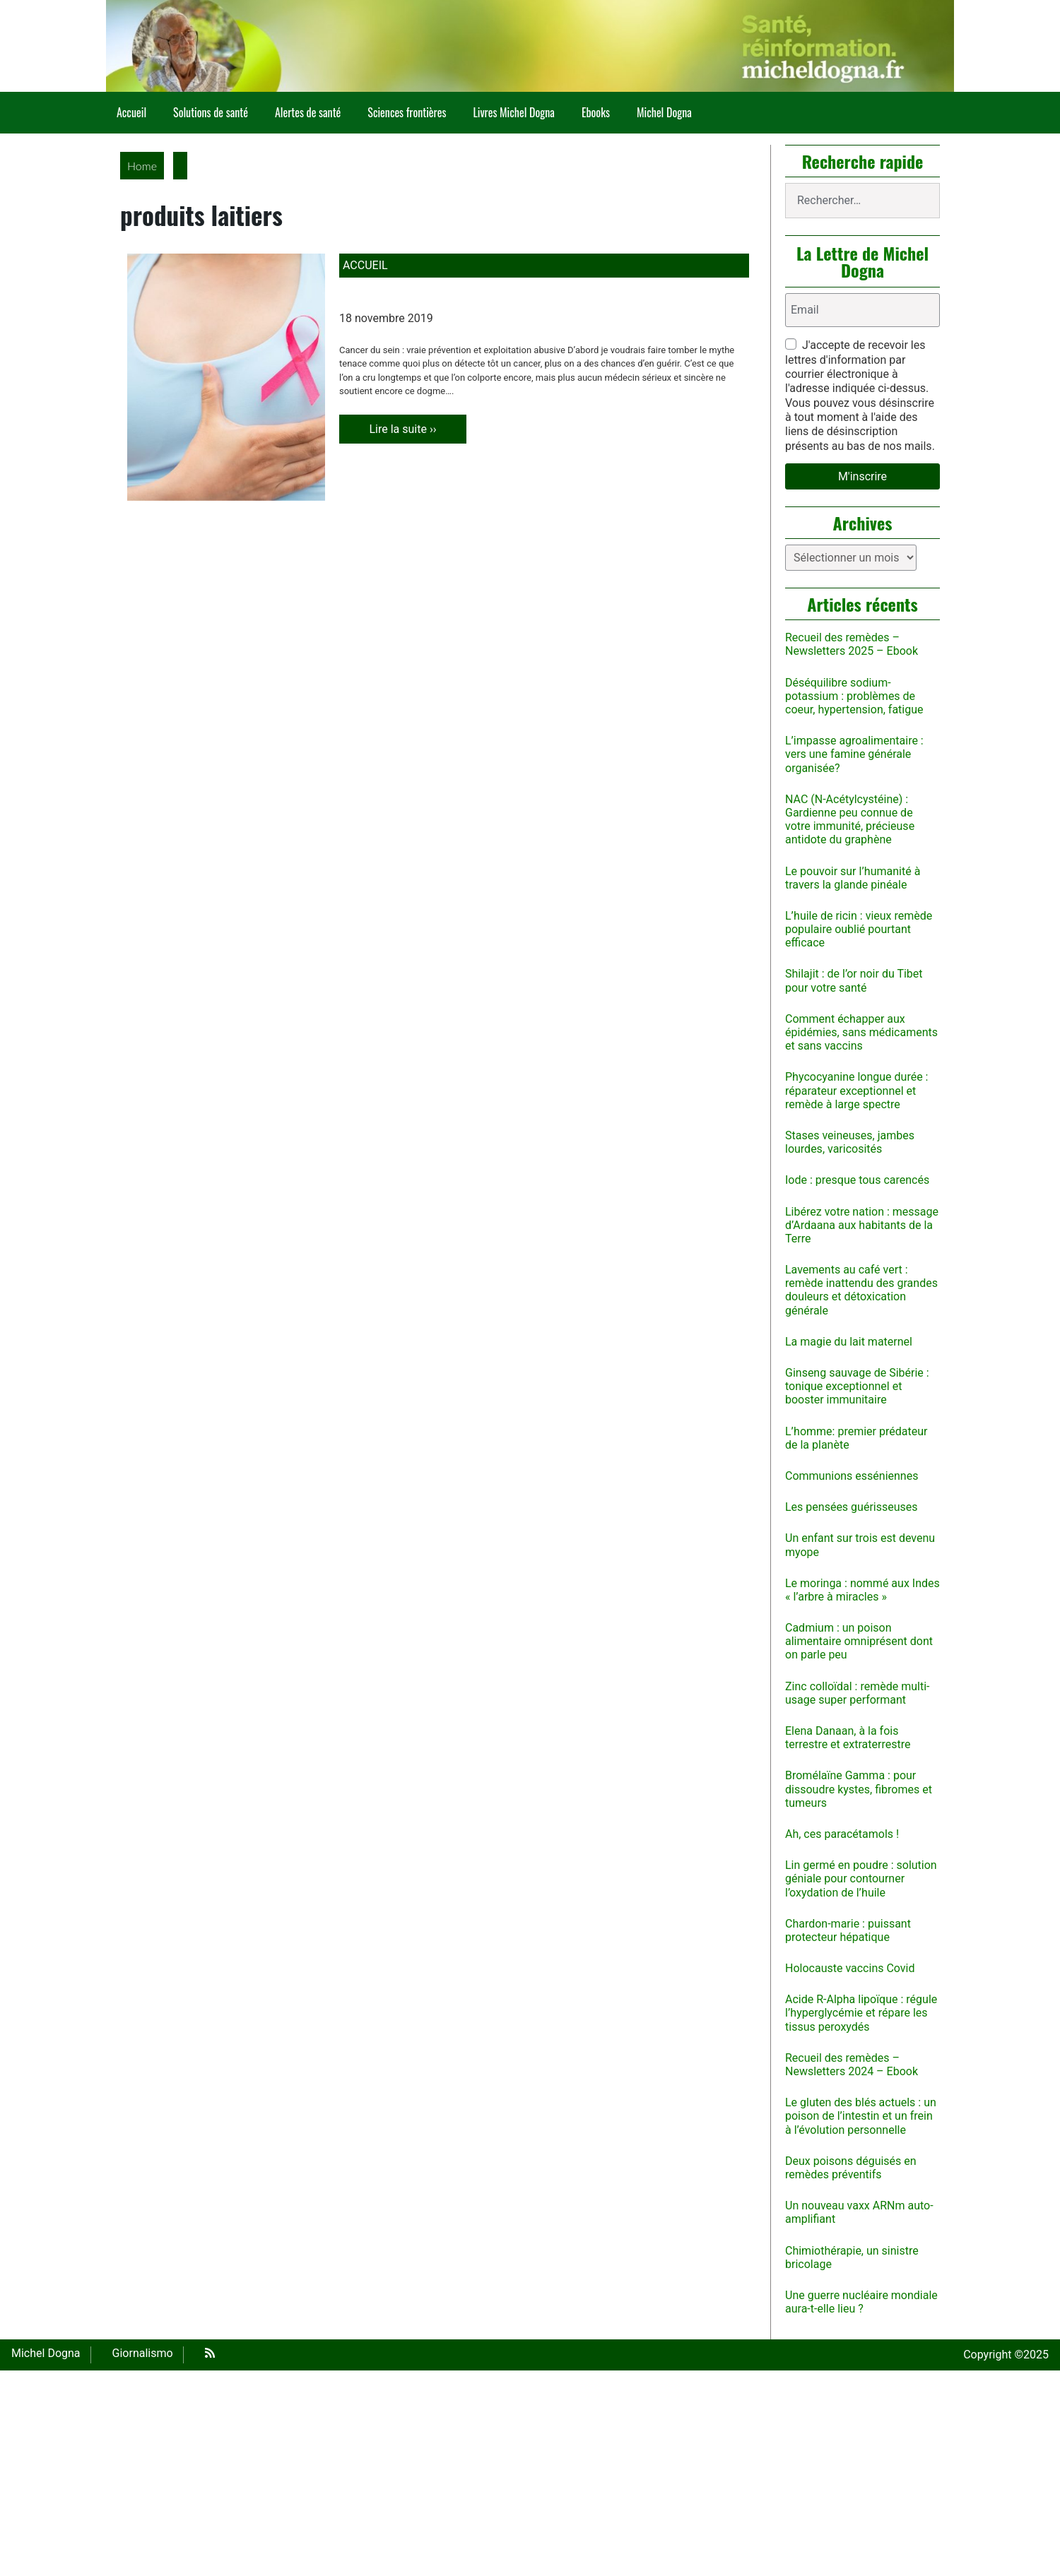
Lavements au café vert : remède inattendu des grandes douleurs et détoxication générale (861, 1290)
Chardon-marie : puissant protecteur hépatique (848, 1930)
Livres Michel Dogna (513, 112)
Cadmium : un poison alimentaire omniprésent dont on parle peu (859, 1641)
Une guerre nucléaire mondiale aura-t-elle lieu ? (861, 2302)
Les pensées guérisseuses (851, 1507)
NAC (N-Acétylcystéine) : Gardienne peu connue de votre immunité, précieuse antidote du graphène (849, 820)
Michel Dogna (664, 112)
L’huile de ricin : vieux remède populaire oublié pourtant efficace (858, 929)
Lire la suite (416, 429)
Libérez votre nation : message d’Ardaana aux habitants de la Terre (861, 1225)
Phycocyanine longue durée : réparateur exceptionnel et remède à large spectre (856, 1090)
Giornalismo (142, 2353)
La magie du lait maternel (848, 1341)
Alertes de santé (308, 112)
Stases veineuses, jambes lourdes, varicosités (849, 1142)
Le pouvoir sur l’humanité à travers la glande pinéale (852, 878)
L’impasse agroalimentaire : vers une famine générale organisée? (854, 754)
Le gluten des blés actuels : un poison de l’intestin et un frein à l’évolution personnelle (860, 2116)
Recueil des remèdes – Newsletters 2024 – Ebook (851, 2064)
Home (142, 165)
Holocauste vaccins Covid (850, 1968)
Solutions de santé (210, 112)
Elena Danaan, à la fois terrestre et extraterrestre (847, 1737)
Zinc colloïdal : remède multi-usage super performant (857, 1693)
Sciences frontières (406, 112)
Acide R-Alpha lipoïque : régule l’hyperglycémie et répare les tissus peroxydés (861, 2013)
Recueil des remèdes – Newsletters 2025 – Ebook (851, 644)
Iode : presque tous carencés (857, 1180)
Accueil (131, 112)
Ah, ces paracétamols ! (842, 1834)
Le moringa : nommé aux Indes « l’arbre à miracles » (862, 1590)
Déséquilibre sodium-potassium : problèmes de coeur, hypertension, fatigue (854, 696)
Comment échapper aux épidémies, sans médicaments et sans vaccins (861, 1032)
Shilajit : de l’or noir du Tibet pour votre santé (854, 980)
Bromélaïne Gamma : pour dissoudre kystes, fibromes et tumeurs (858, 1789)
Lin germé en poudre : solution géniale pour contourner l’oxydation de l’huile (861, 1878)
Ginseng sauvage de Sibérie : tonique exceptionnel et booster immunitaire (857, 1386)
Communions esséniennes (851, 1476)
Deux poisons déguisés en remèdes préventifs (851, 2167)
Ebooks (596, 112)
